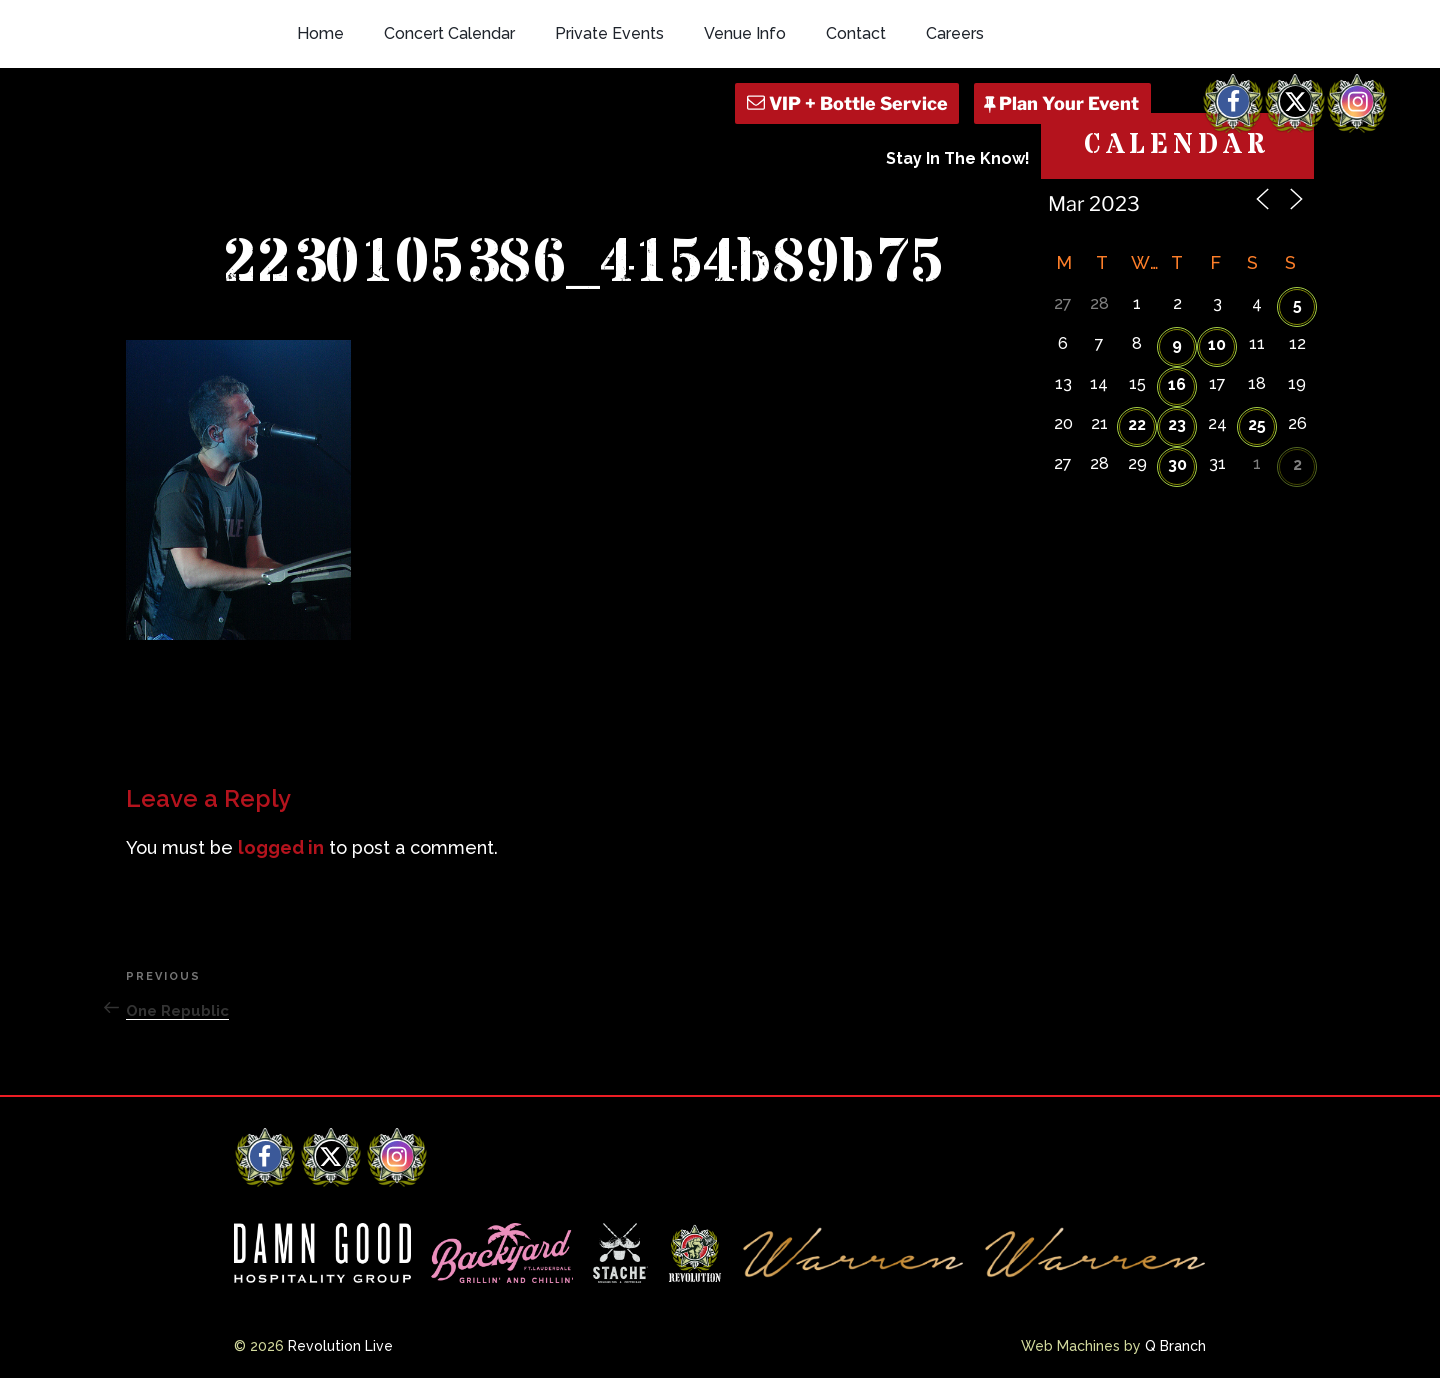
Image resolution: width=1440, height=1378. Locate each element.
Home (320, 33)
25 (1257, 424)
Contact (856, 33)
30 (1177, 464)
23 (1177, 424)
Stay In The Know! (958, 158)
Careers (955, 33)
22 (1137, 424)
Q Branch (1175, 1346)
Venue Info (745, 33)
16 (1177, 384)
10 (1217, 344)
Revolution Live (340, 1346)
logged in (281, 847)
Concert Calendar (449, 33)
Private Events (609, 33)
